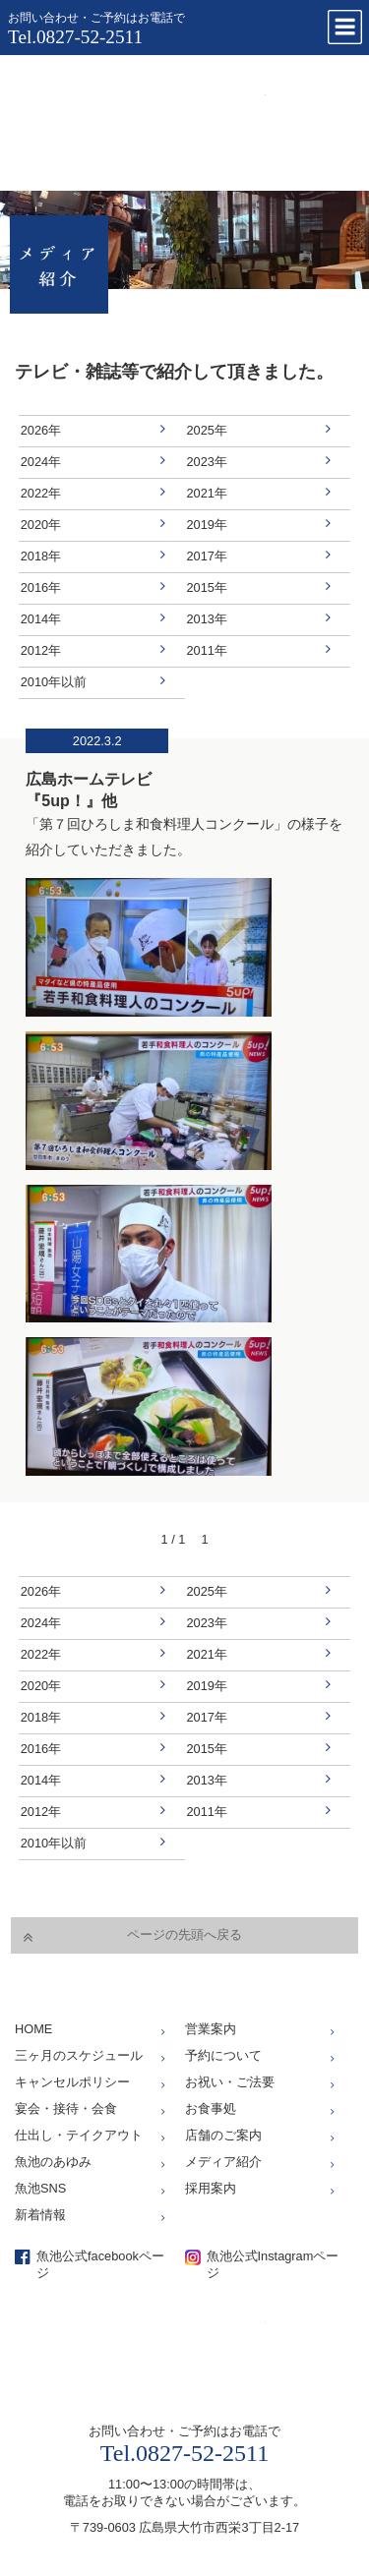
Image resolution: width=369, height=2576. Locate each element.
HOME (33, 2028)
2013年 (207, 619)
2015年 (207, 587)
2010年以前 (54, 681)
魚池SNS (40, 2188)
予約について (223, 2055)
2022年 (41, 493)
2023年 (207, 461)
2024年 (41, 461)
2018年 (41, 556)
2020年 (41, 524)
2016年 (41, 587)
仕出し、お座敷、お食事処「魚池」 (143, 118)
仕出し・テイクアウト (79, 2135)
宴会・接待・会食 (66, 2108)
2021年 (207, 493)
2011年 (207, 650)
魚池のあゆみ (53, 2161)
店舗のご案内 (223, 2135)
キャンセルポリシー (72, 2082)
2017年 (207, 556)
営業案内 (210, 2028)
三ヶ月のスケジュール (79, 2055)
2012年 (41, 650)
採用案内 (210, 2188)
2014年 (41, 619)
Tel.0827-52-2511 (75, 37)
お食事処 (210, 2108)
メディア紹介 (223, 2161)
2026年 (41, 430)
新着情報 (40, 2214)
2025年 (207, 430)
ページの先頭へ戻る (184, 1934)
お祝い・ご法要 (230, 2082)
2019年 (207, 524)
